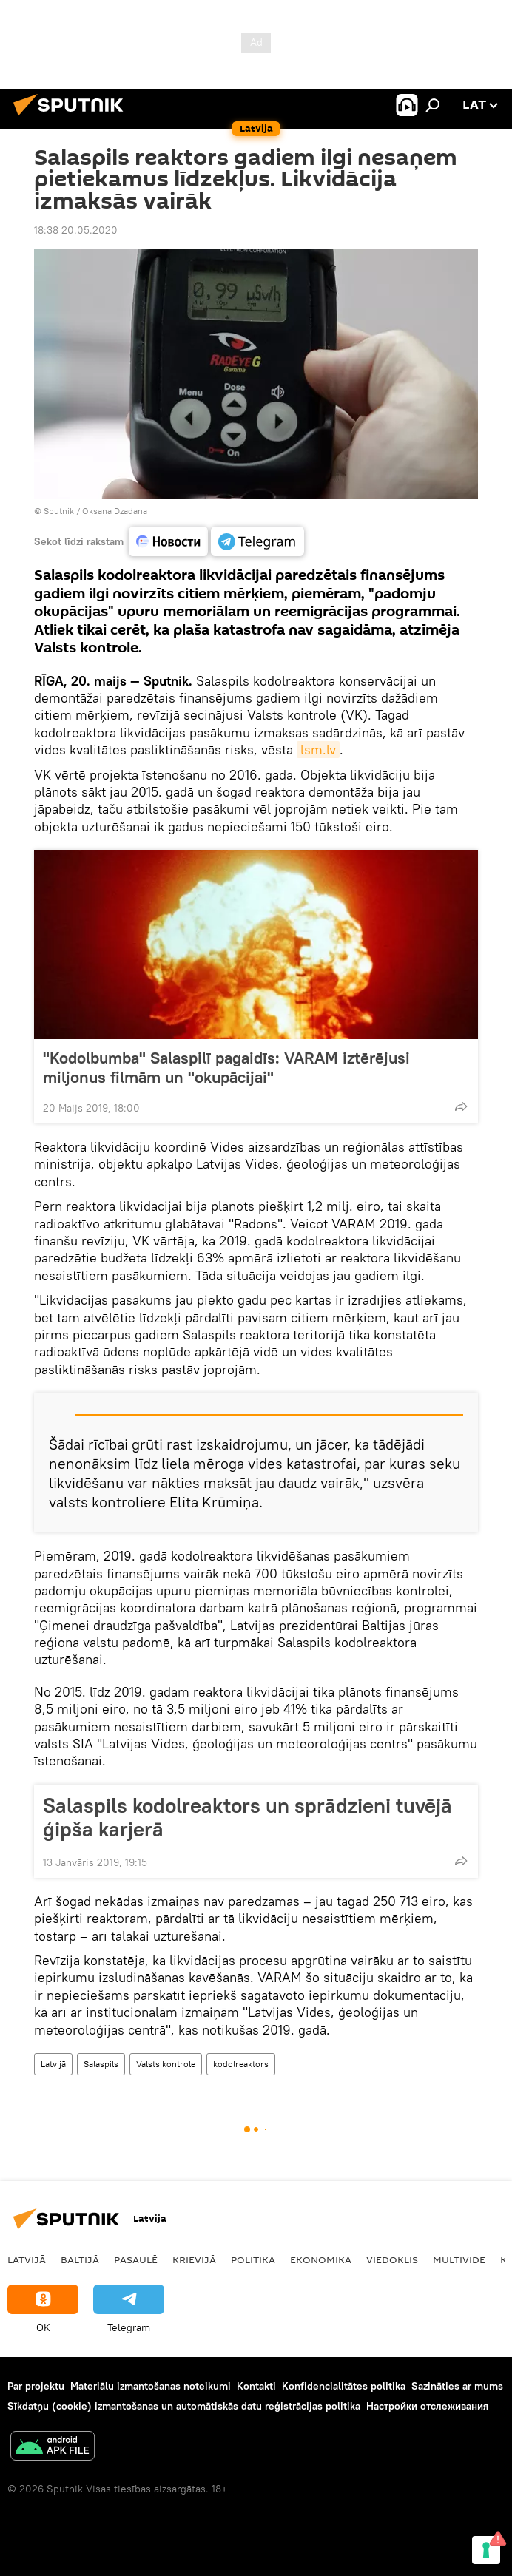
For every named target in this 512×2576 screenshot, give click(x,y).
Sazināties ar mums (457, 2386)
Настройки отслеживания (427, 2406)
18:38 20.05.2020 (76, 230)
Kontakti (256, 2386)
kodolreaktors (241, 2063)
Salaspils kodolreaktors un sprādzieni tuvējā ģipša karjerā (247, 1817)
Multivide (459, 2259)
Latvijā (53, 2063)
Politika (253, 2259)
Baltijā (80, 2259)
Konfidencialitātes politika (343, 2386)
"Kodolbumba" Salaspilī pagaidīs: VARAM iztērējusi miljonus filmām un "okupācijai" (226, 1067)
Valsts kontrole (165, 2063)
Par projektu (35, 2386)
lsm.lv (318, 749)
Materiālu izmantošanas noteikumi (150, 2386)
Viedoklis (392, 2259)
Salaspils (101, 2063)
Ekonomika (320, 2259)
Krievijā (194, 2259)
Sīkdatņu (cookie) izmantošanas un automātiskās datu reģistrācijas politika (183, 2406)
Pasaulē (136, 2259)
